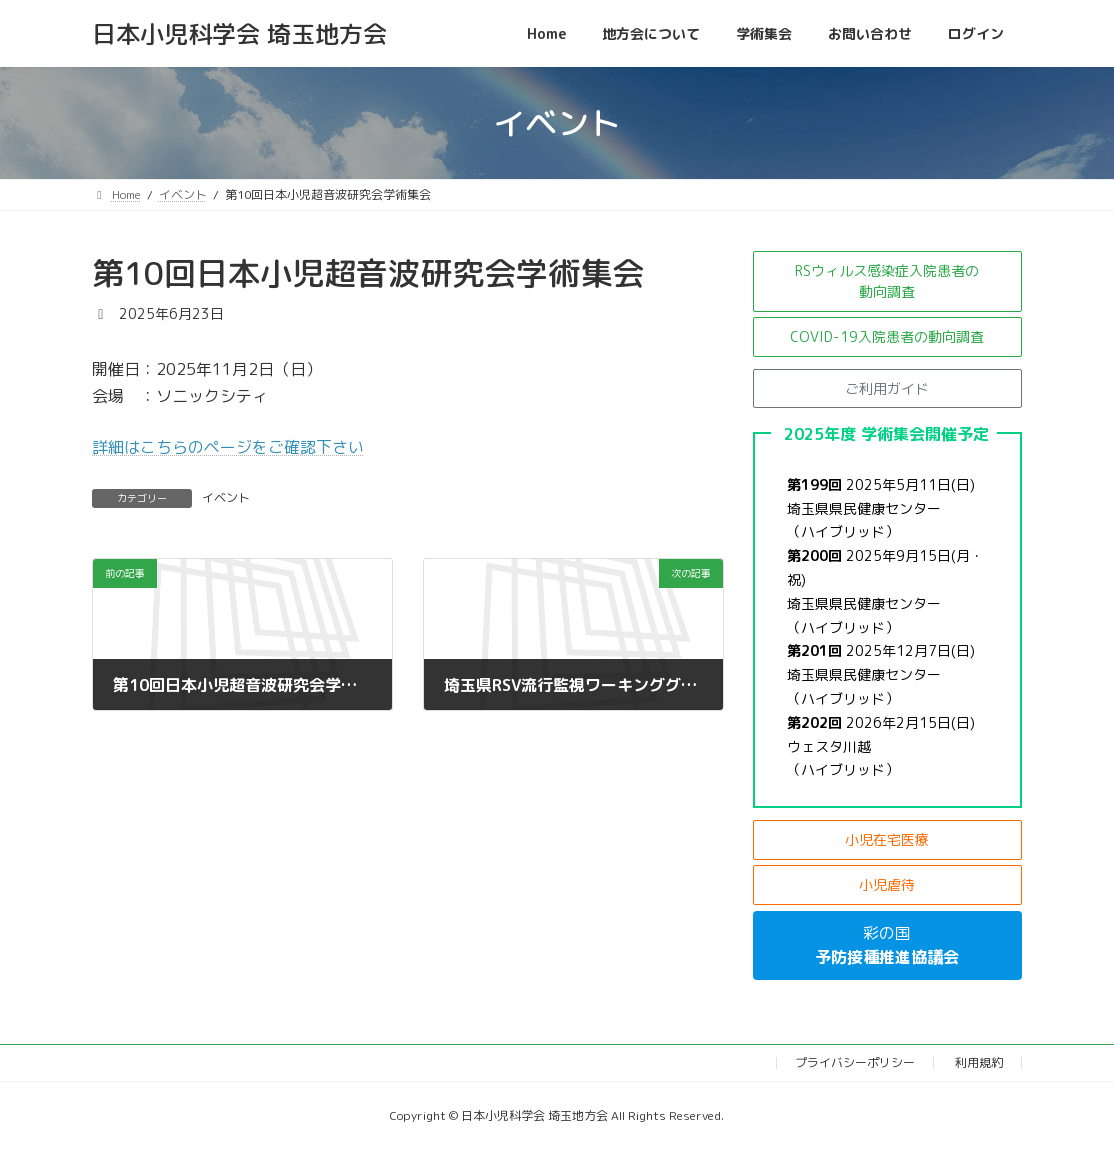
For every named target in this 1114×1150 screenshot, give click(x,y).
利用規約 (979, 1062)
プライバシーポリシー (855, 1062)
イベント (226, 497)
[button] (887, 281)
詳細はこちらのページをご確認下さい (228, 447)
